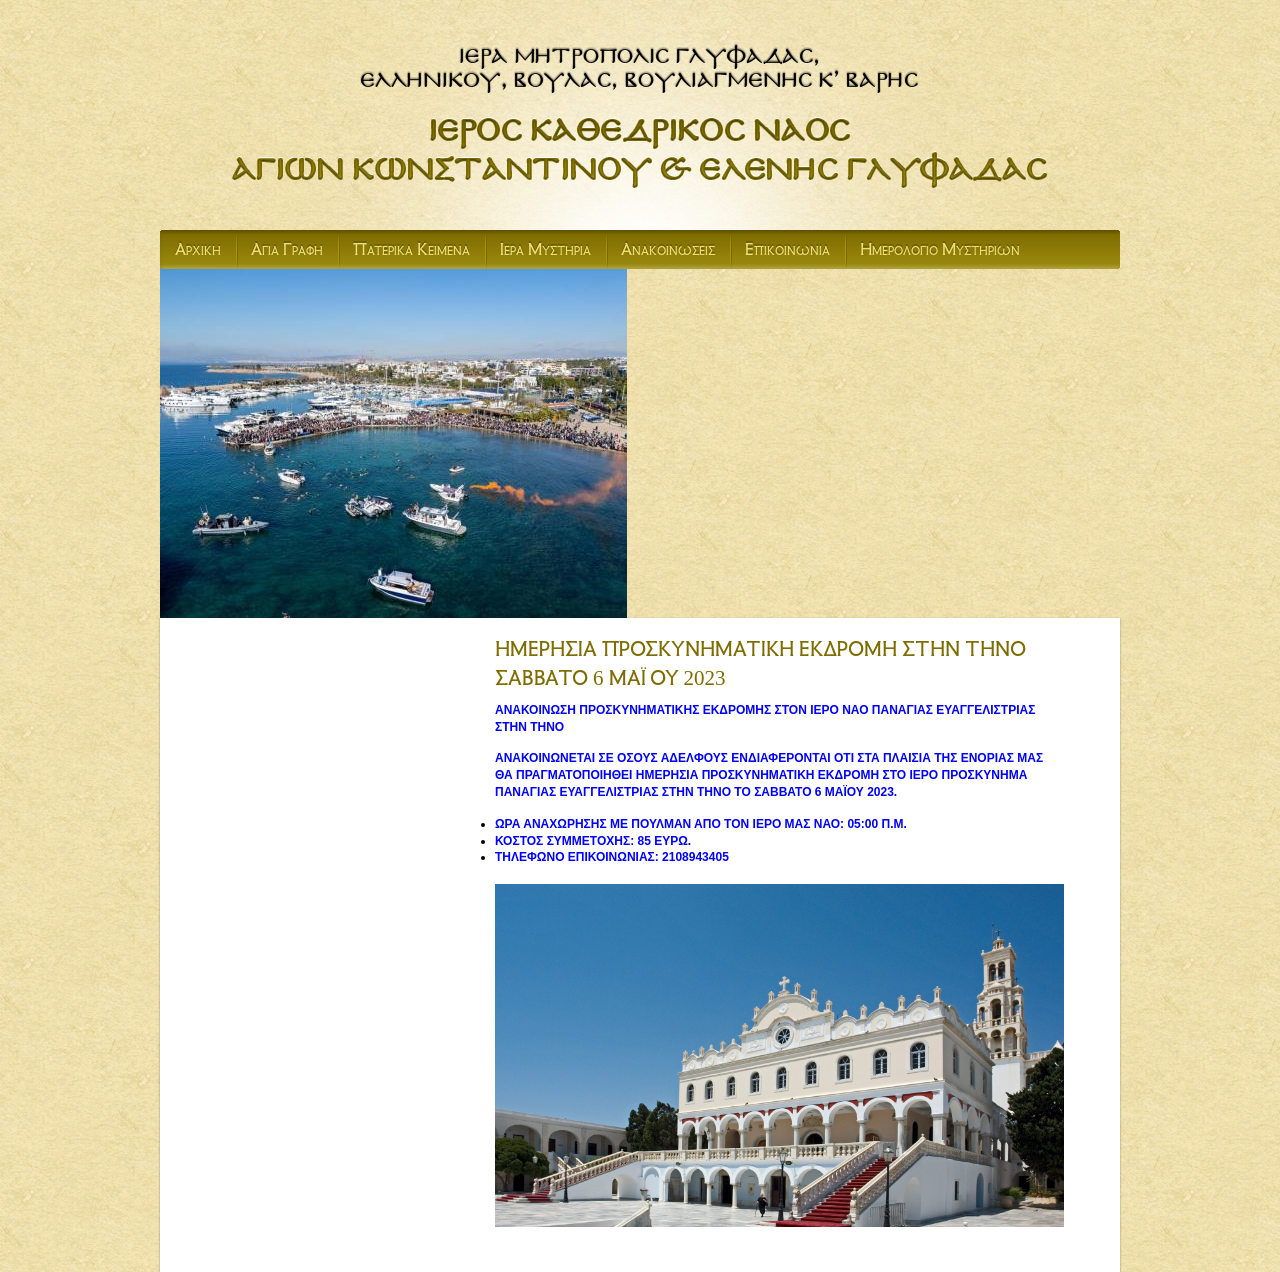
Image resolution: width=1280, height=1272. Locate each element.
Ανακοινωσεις (668, 252)
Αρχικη (198, 252)
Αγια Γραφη (287, 252)
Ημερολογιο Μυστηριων (940, 252)
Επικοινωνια (787, 252)
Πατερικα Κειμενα (411, 252)
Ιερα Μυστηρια (545, 252)
